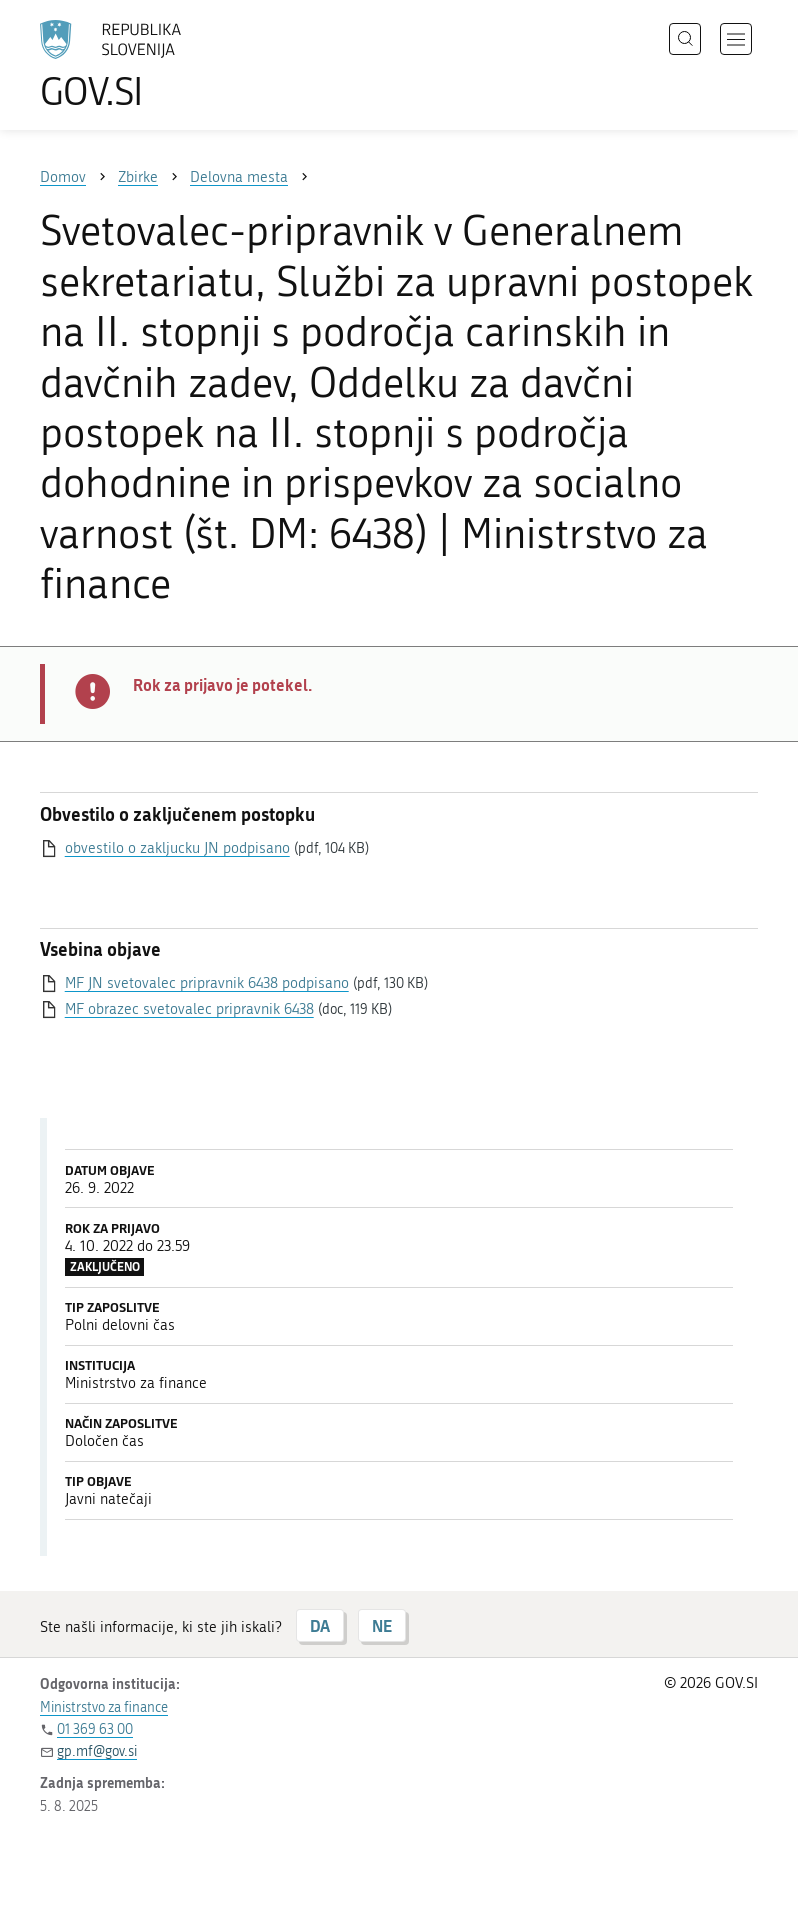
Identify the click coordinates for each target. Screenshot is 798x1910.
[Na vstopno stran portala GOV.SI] (140, 65)
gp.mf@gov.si (97, 1751)
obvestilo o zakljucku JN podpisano (177, 848)
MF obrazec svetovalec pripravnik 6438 (189, 1009)
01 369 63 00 (95, 1729)
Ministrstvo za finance (104, 1707)
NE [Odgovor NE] (382, 1625)
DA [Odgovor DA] (320, 1625)
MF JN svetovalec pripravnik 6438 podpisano (207, 983)
